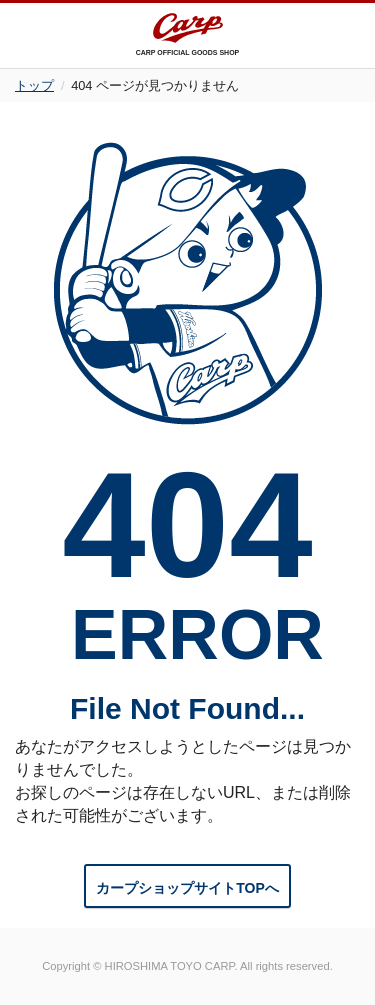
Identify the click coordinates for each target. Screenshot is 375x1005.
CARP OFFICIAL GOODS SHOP (188, 35)
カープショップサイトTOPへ (187, 888)
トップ (34, 85)
